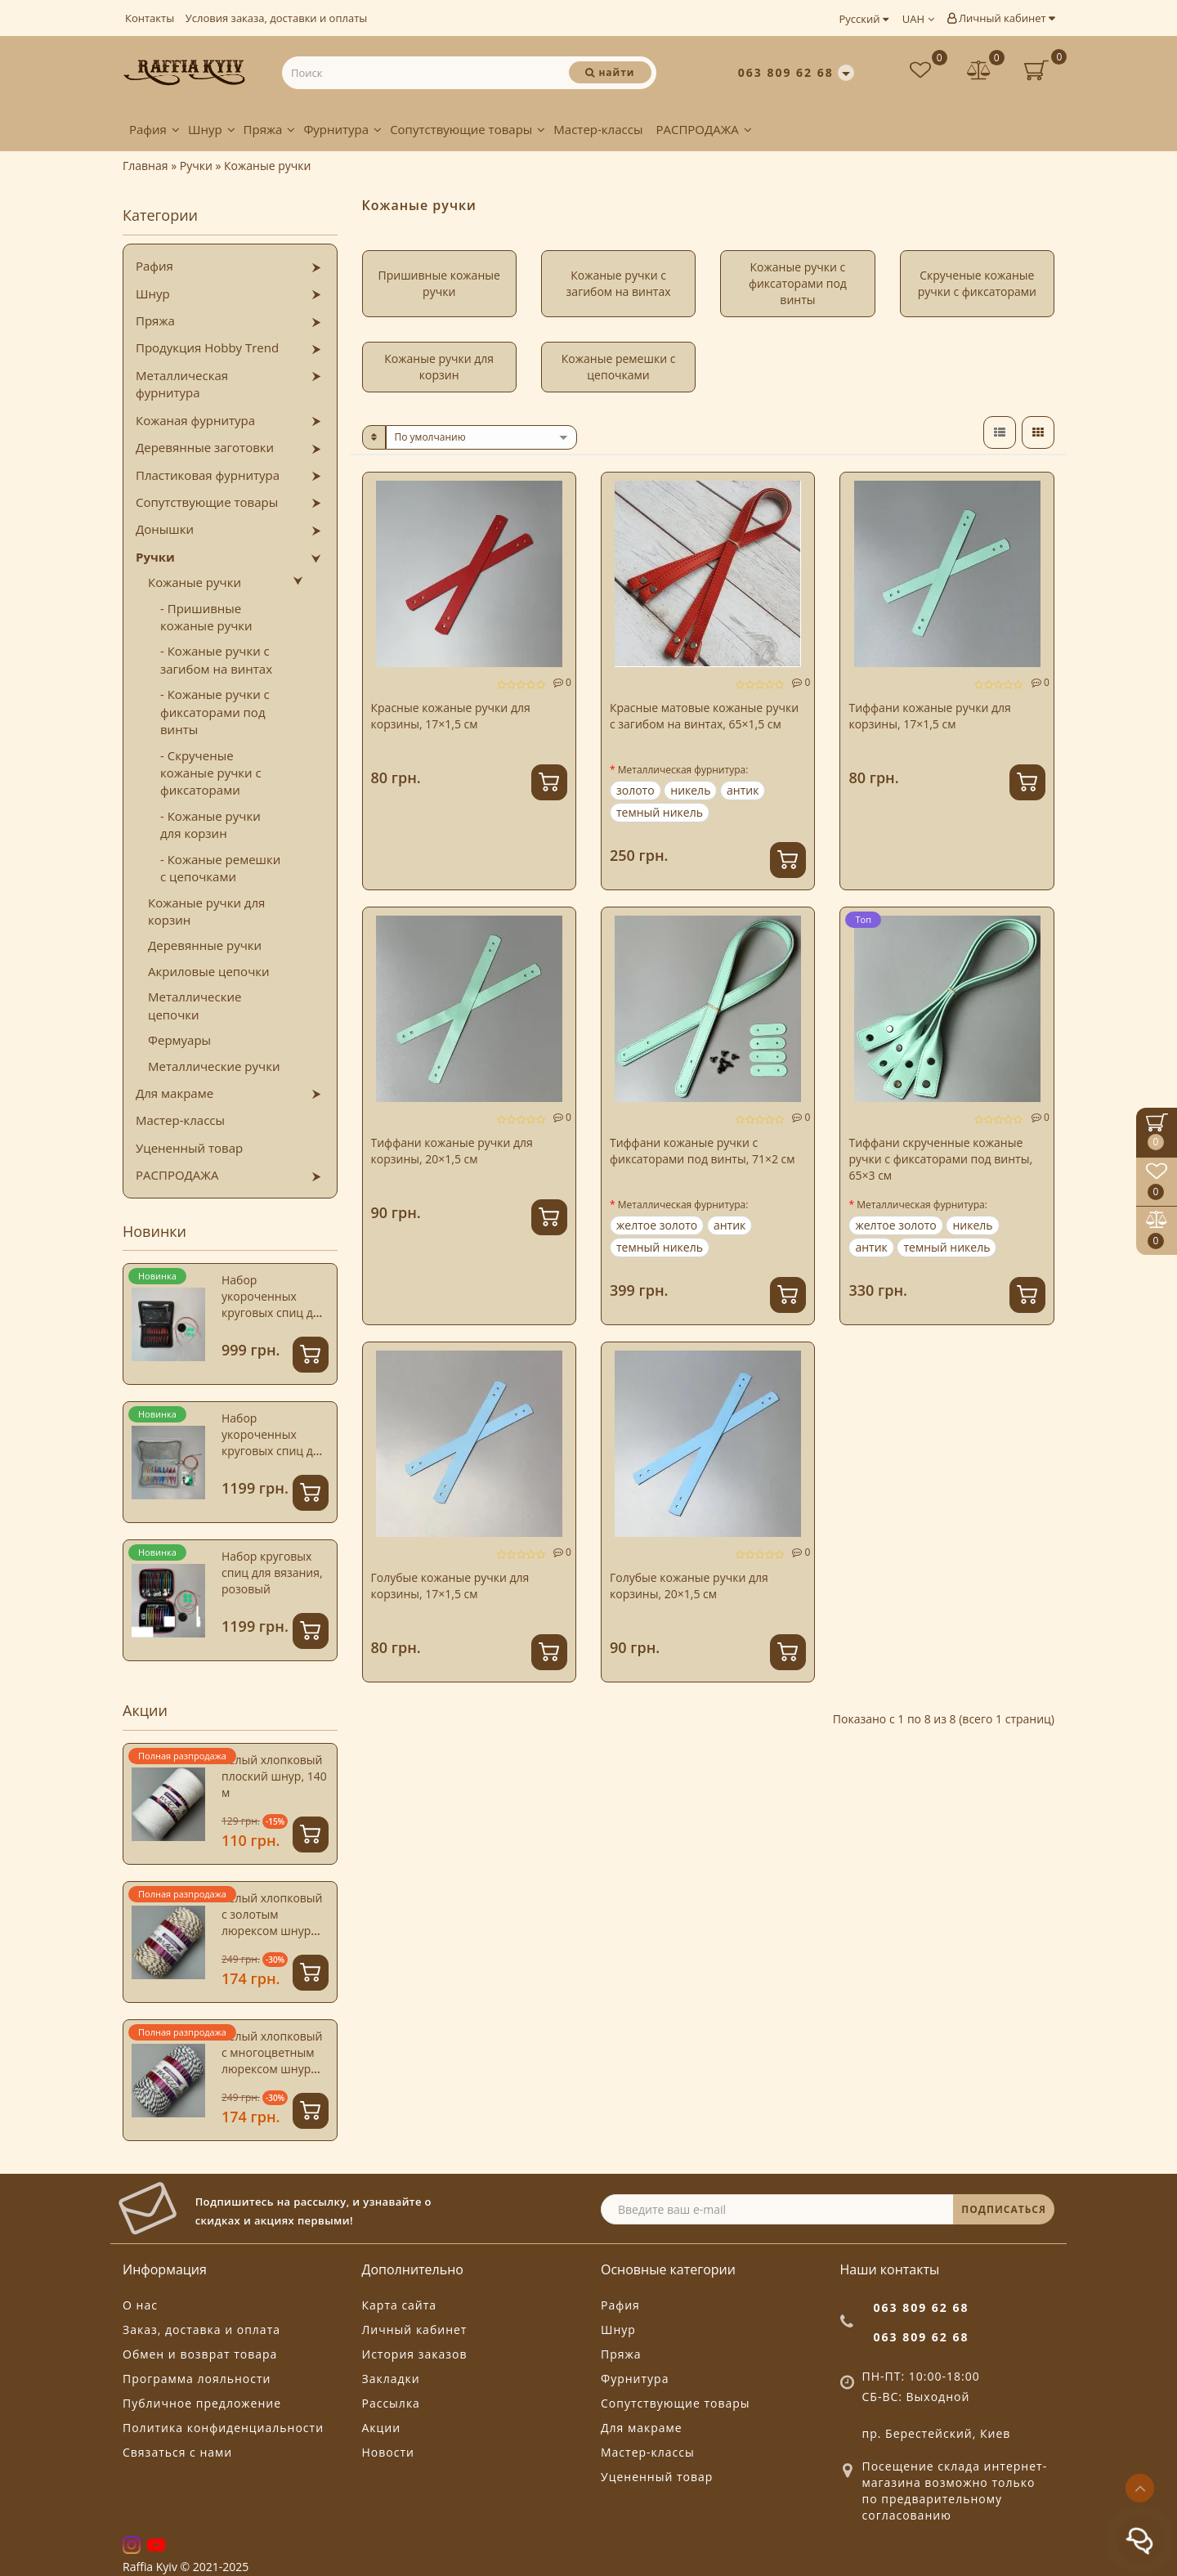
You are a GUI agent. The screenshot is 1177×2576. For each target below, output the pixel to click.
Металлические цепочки (194, 1005)
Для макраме (174, 1093)
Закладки (391, 2378)
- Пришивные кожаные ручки (206, 617)
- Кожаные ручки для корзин (210, 824)
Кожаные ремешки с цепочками (619, 367)
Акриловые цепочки (209, 971)
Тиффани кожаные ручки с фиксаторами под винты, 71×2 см (702, 1151)
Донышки (165, 529)
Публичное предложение (202, 2403)
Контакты (149, 18)
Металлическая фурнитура (182, 384)
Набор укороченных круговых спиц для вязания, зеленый (274, 1304)
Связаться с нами (177, 2452)
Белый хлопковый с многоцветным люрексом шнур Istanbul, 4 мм (272, 2060)
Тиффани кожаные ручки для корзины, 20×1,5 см (452, 1151)
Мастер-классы (597, 129)
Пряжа (270, 129)
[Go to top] (1140, 2488)
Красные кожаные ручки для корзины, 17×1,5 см (450, 716)
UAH (918, 18)
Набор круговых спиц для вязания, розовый (272, 1572)
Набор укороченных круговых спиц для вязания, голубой (274, 1442)
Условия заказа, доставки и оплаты (277, 18)
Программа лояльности (197, 2378)
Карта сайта (399, 2305)
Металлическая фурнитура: (683, 770)
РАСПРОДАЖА (703, 129)
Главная (145, 165)
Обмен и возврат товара (200, 2354)
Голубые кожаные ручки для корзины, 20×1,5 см (689, 1586)
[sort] (482, 437)
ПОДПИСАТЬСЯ (1003, 2209)
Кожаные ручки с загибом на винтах (618, 283)
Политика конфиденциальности (223, 2427)
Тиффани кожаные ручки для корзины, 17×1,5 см (929, 716)
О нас (140, 2305)
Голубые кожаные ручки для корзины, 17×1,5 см (450, 1586)
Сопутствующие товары (467, 129)
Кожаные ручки (194, 582)
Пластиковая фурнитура (208, 475)
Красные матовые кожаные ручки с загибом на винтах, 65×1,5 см (704, 716)
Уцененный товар (189, 1148)
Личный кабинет (1000, 18)
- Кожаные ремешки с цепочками (220, 868)
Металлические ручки (214, 1066)
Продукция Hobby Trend (207, 347)
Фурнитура (342, 129)
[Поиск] (610, 72)
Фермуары (179, 1040)
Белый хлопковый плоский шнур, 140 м (274, 1776)
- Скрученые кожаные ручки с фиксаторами (211, 773)
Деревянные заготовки (205, 447)
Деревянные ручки (205, 945)
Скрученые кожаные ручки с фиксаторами (977, 283)
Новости (388, 2452)
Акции (381, 2427)
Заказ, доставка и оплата (201, 2329)
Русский (863, 18)
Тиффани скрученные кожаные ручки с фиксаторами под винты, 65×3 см (940, 1159)
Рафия (154, 129)
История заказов (415, 2354)
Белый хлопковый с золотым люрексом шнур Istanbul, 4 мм (272, 1922)
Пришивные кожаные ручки (439, 283)
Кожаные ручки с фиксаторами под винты (798, 283)
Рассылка (391, 2403)
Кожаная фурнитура (195, 420)
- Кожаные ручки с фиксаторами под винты (215, 711)
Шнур (211, 129)
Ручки (155, 557)
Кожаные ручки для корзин (206, 911)
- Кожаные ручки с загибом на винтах (216, 659)
